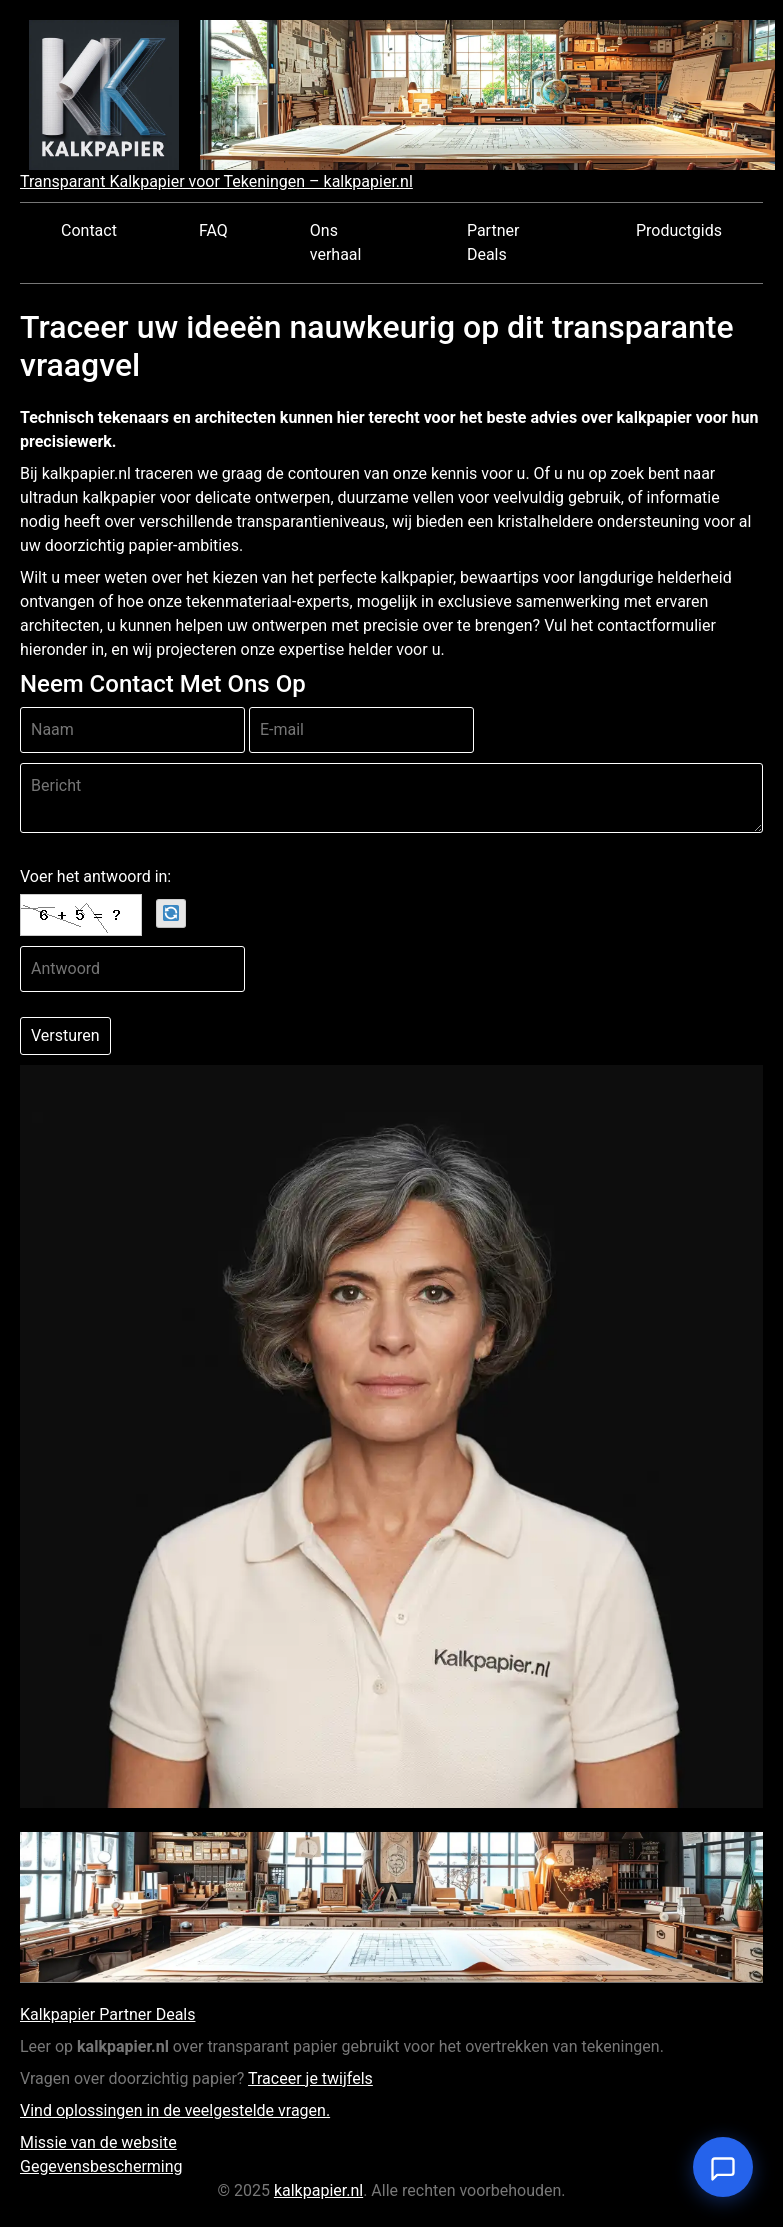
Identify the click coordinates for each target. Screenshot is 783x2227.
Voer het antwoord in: (95, 876)
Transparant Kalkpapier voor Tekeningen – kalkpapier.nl (216, 181)
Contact (89, 230)
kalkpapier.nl (318, 2190)
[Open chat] (723, 2167)
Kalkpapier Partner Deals (107, 2014)
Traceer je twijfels (310, 2078)
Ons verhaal (336, 242)
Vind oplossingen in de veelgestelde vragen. (175, 2110)
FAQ (213, 230)
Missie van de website (98, 2142)
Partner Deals (493, 242)
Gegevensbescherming (101, 2166)
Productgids (679, 230)
